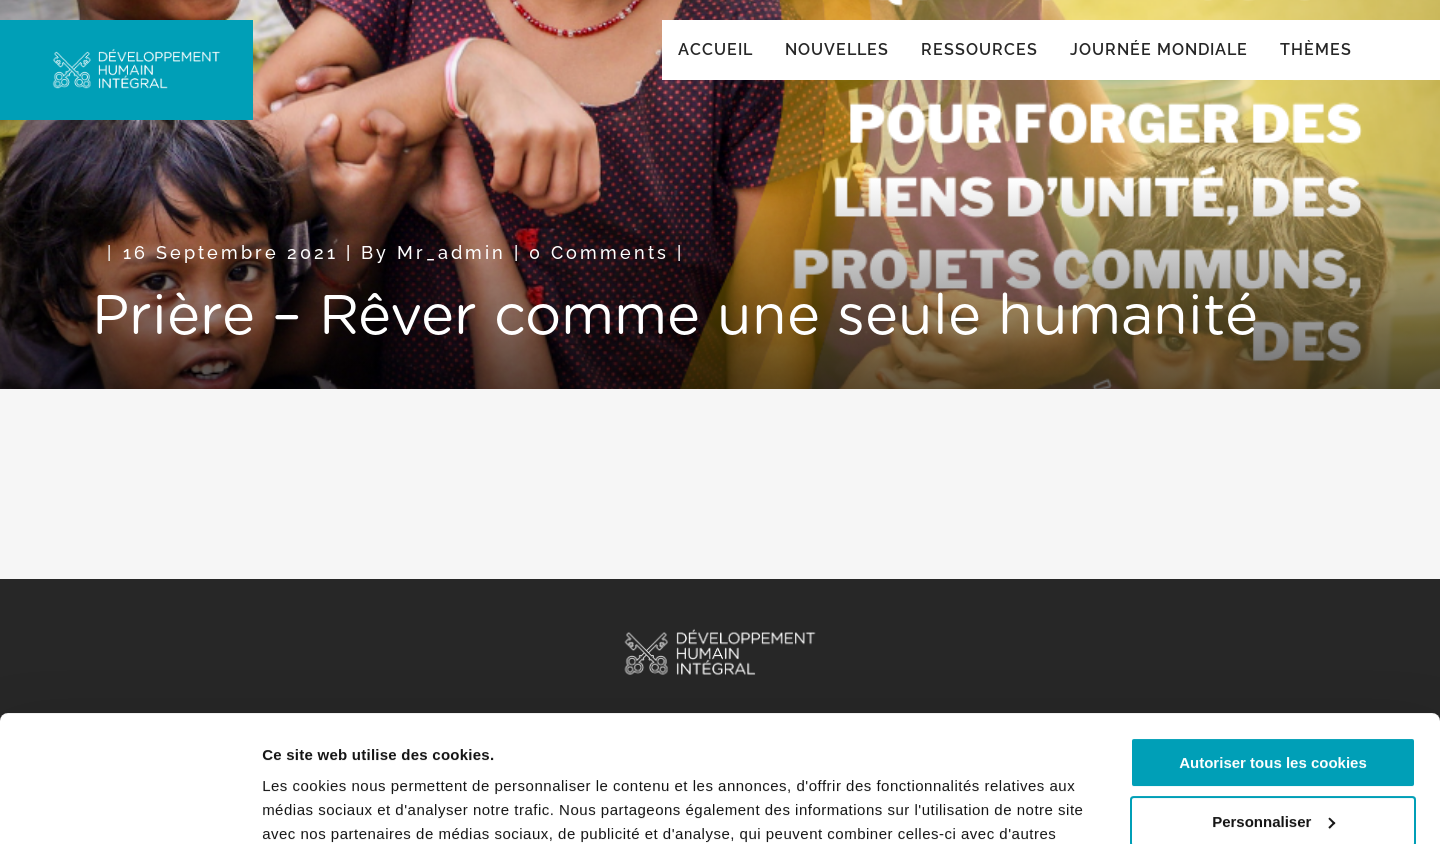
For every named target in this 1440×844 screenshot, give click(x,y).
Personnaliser (1273, 712)
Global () (1287, 41)
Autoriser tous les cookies (1273, 654)
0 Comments (599, 272)
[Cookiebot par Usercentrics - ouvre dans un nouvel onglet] (129, 805)
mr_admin (451, 272)
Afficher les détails (329, 804)
